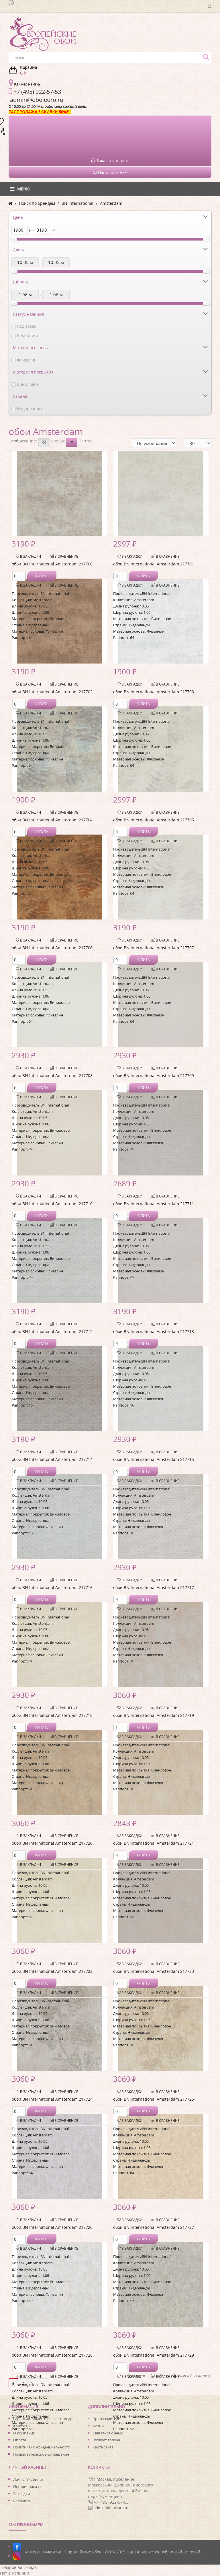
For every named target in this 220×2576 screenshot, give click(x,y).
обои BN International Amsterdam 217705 (153, 820)
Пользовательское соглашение (41, 2454)
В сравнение (64, 556)
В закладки (28, 556)
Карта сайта (103, 2447)
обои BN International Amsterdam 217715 (153, 1459)
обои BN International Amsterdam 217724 (52, 2099)
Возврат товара (106, 2439)
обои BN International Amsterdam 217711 (153, 1203)
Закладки (21, 2493)
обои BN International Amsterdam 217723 (153, 1971)
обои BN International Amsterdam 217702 (52, 691)
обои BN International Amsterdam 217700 (52, 564)
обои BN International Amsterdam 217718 (52, 1715)
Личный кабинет (28, 2479)
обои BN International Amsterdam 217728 (52, 2355)
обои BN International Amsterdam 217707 (153, 947)
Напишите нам (110, 172)
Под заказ (26, 326)
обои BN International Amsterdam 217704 (52, 820)
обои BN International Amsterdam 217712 (52, 1331)
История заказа (27, 2486)
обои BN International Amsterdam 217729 (153, 2355)
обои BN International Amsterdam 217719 (153, 1715)
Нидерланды (29, 408)
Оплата (19, 2439)
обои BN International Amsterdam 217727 (153, 2227)
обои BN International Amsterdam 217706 (52, 947)
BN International (77, 203)
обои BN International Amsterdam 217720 (52, 1843)
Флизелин (27, 360)
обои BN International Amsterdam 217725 (153, 2099)
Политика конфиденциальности (41, 2447)
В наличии (27, 335)
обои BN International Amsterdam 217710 (52, 1203)
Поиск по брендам (37, 203)
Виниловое (28, 384)
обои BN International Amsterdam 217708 (52, 1075)
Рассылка (21, 2500)
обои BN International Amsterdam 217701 (153, 564)
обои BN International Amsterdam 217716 (52, 1587)
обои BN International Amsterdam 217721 (153, 1843)
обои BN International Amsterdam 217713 (153, 1331)
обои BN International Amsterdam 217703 (153, 691)
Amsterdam (111, 203)
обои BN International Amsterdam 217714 (52, 1459)
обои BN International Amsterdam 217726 (52, 2227)
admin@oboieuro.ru (111, 2507)
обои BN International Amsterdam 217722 (52, 1971)
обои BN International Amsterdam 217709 (153, 1075)
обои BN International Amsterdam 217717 (153, 1587)
